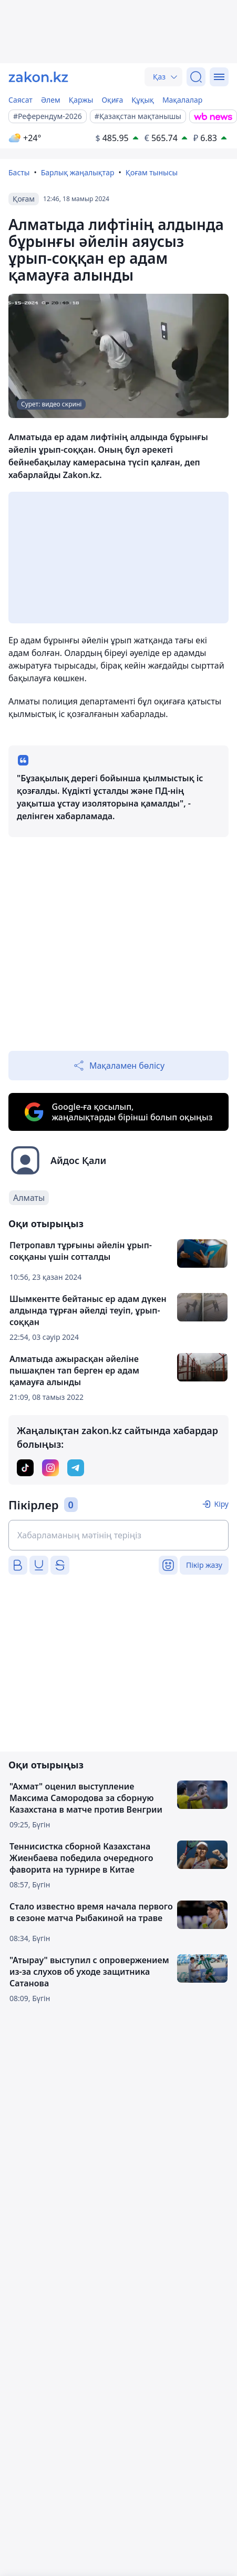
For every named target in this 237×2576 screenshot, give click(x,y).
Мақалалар (182, 100)
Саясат (20, 100)
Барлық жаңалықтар (78, 172)
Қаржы (81, 100)
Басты (18, 172)
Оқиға (112, 100)
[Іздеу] (196, 76)
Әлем (50, 100)
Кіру (221, 1504)
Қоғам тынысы (152, 172)
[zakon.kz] (38, 77)
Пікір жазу (204, 1565)
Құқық (142, 100)
